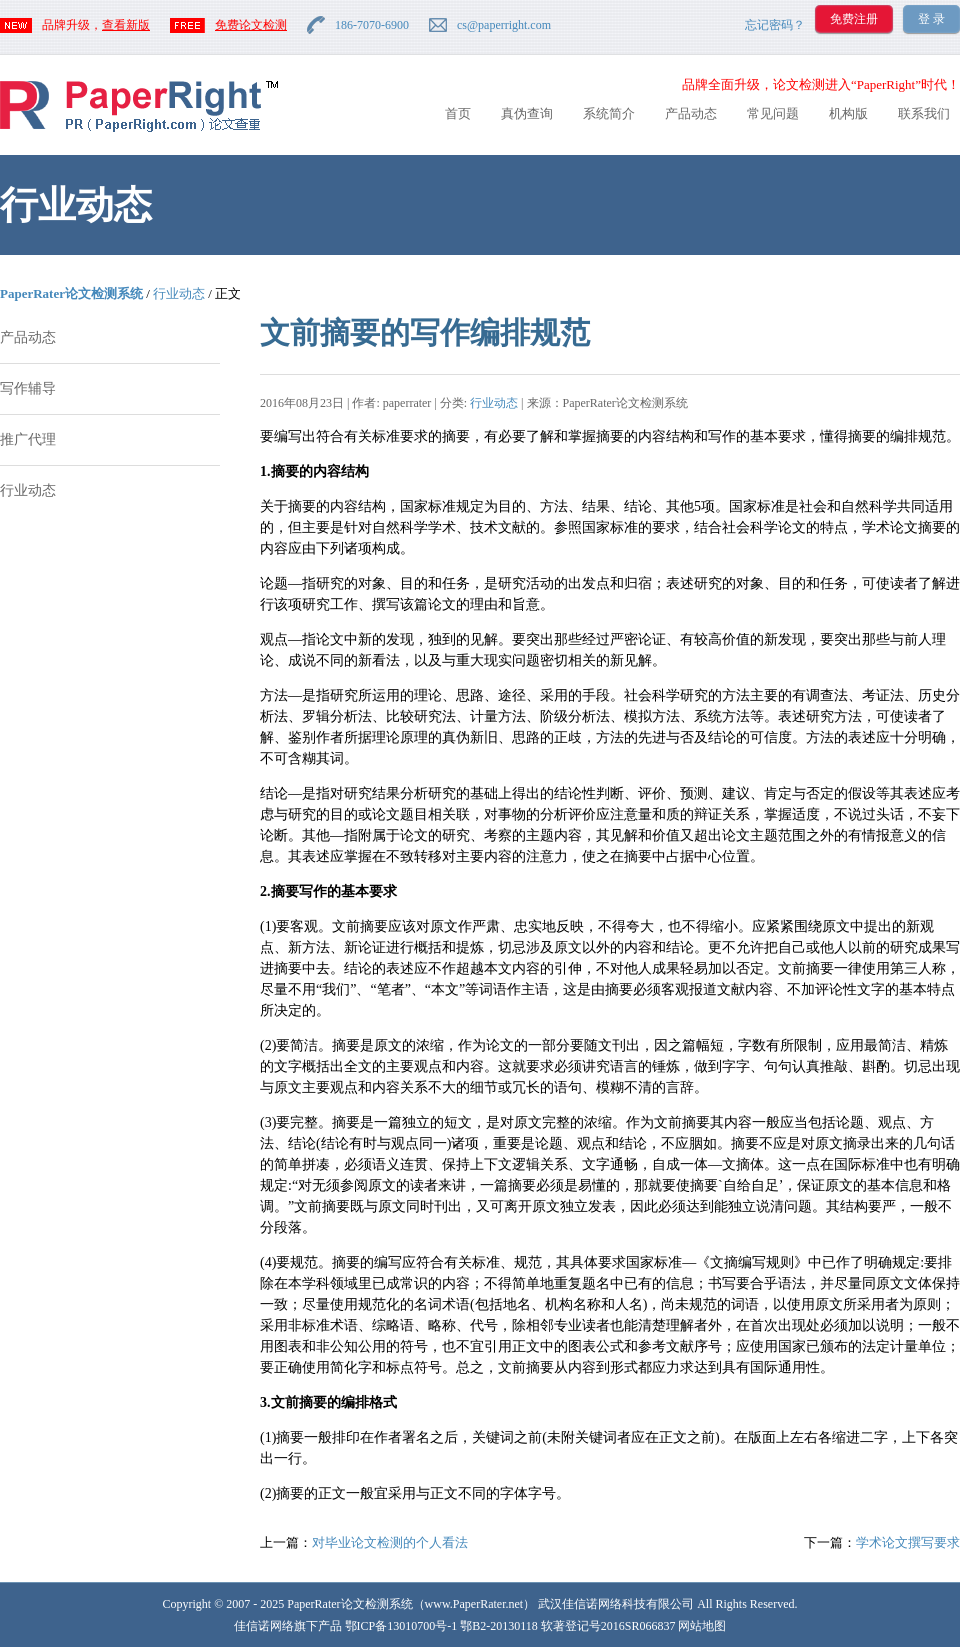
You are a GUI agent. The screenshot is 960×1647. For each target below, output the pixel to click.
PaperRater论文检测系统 (71, 293)
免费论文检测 (251, 25)
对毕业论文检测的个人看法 (390, 1542)
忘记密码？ (775, 25)
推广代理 (28, 439)
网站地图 (702, 1626)
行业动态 (179, 293)
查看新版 (126, 25)
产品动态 (691, 113)
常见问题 (773, 113)
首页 (458, 113)
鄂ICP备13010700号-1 (401, 1626)
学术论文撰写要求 (908, 1542)
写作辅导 (28, 388)
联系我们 (924, 113)
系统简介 (609, 113)
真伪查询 (527, 113)
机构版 (848, 113)
